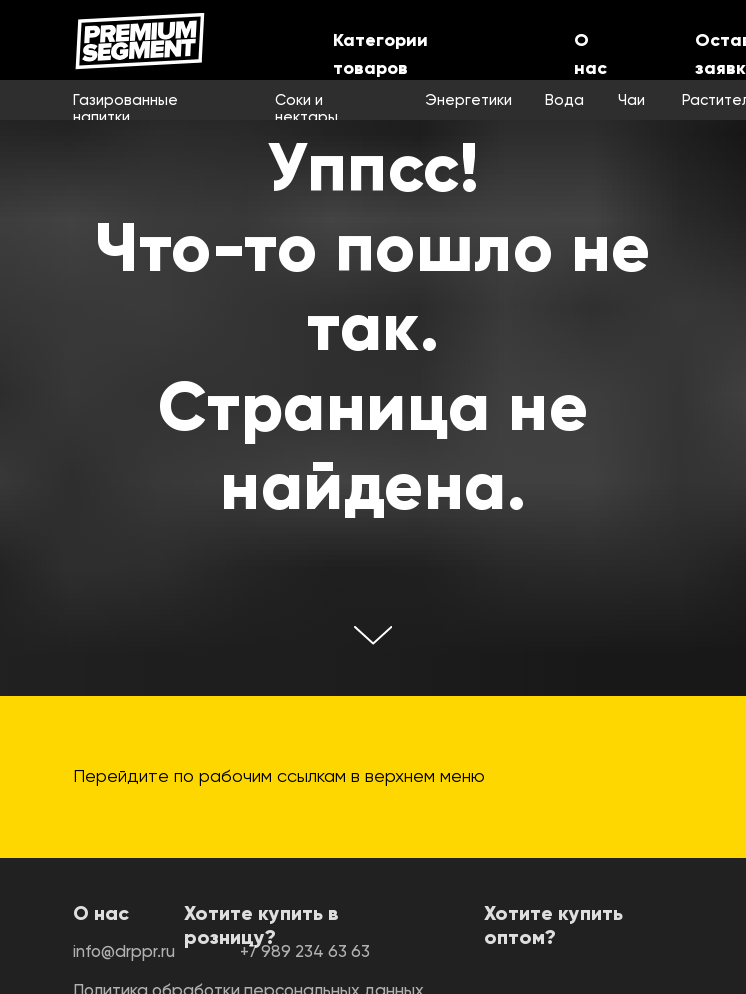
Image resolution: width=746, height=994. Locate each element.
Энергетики (468, 100)
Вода (564, 100)
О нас (101, 915)
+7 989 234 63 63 (305, 952)
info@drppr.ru (124, 952)
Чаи (631, 100)
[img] (140, 41)
